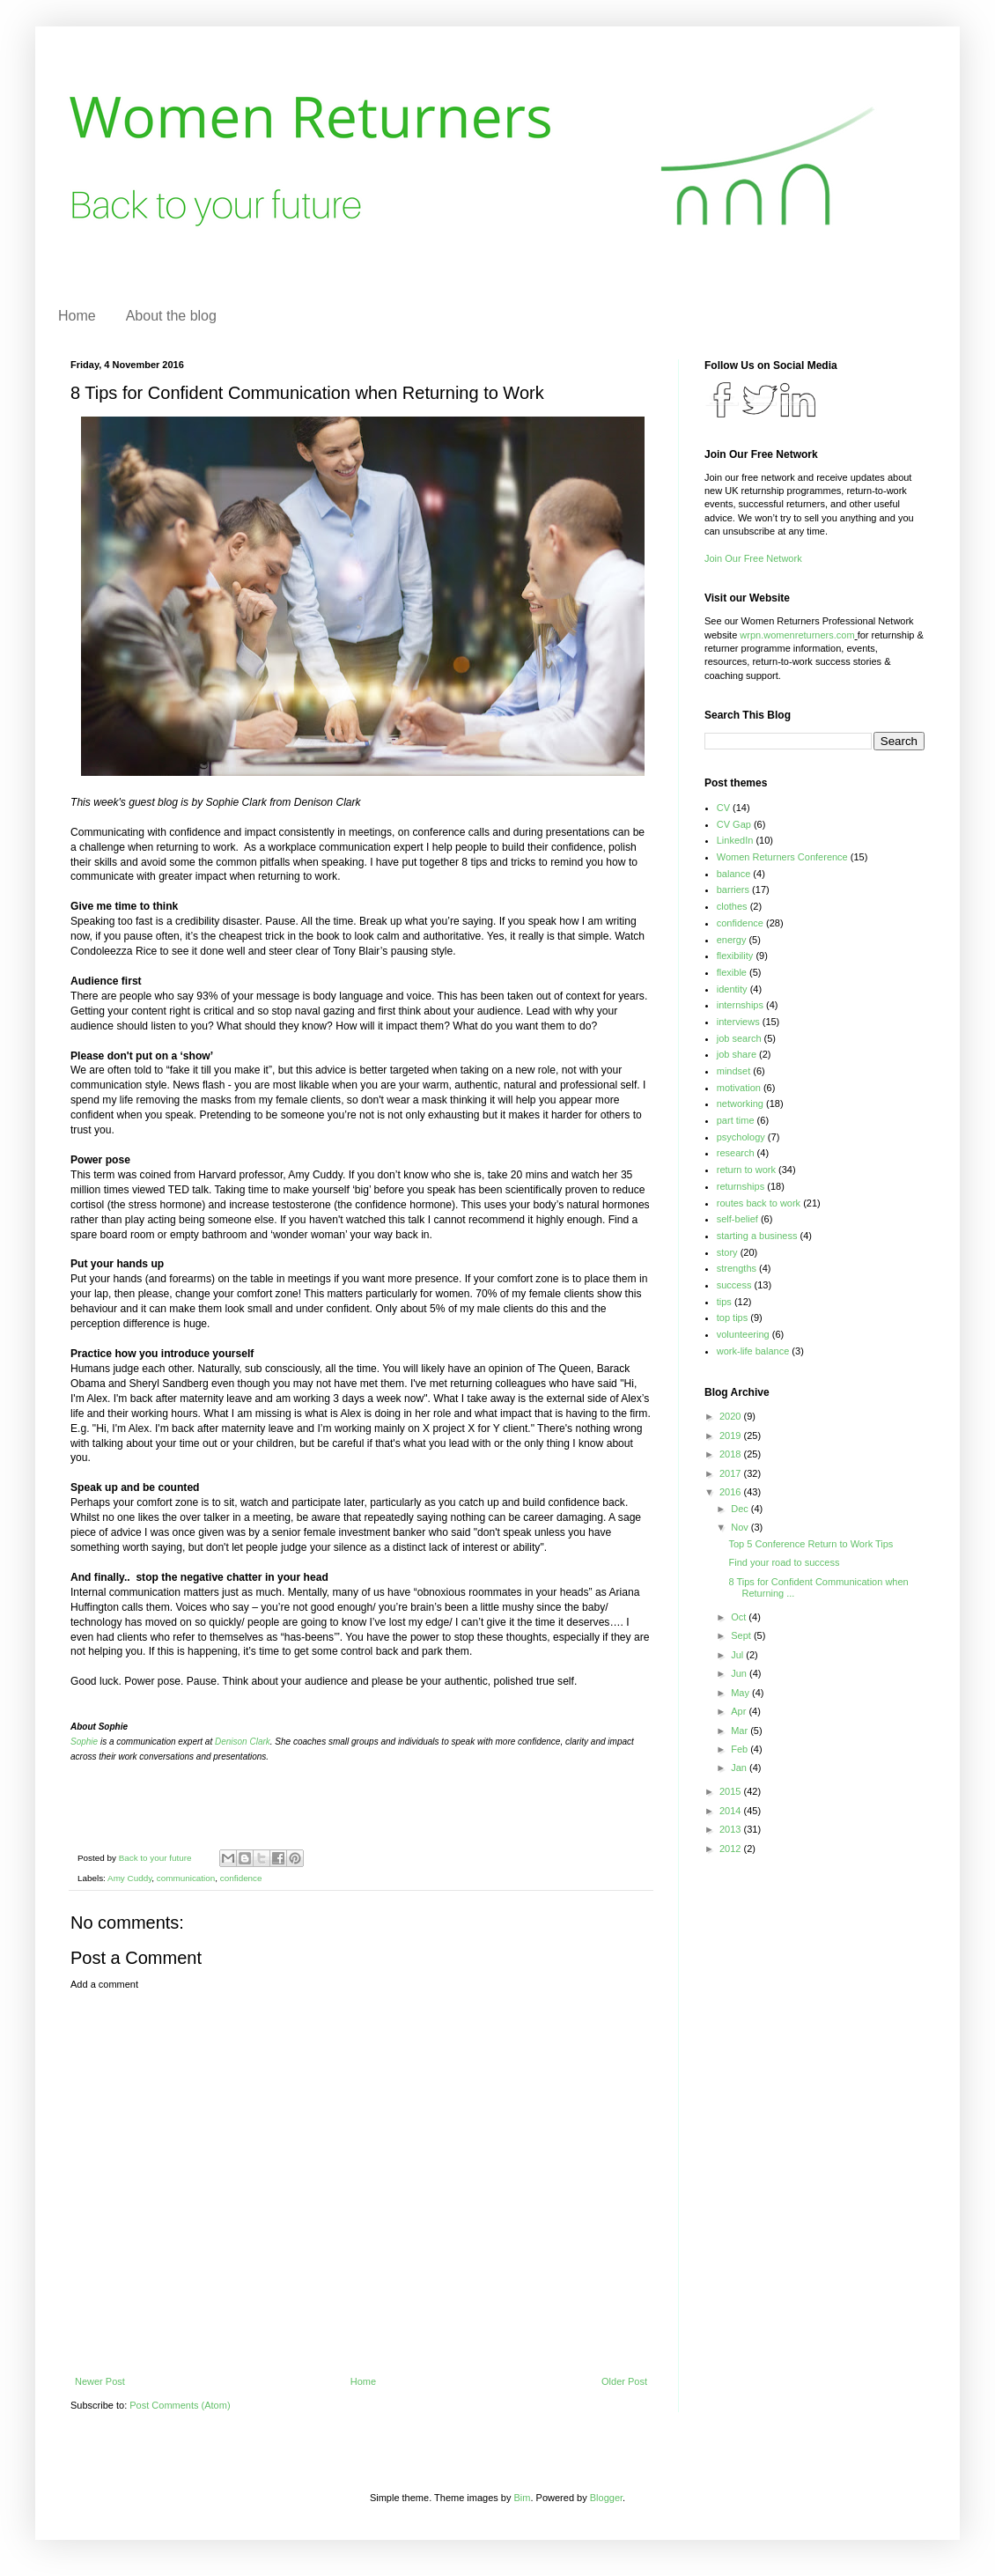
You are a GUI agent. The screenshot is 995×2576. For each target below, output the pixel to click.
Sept (742, 1635)
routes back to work (758, 1203)
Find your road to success (783, 1562)
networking (740, 1103)
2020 (731, 1416)
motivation (739, 1087)
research (736, 1153)
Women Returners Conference (782, 857)
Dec (741, 1508)
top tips (732, 1317)
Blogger (606, 2497)
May (741, 1692)
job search (739, 1038)
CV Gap (734, 824)
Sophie (84, 1741)
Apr (739, 1711)
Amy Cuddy (129, 1878)
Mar (740, 1730)
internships (740, 1005)
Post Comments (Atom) (179, 2405)
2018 (731, 1454)
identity (732, 989)
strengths (736, 1268)
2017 (731, 1473)
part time (736, 1120)
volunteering (743, 1334)
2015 (731, 1791)
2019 (731, 1435)
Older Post (624, 2381)
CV (723, 807)
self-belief (737, 1219)
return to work (746, 1169)
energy (732, 939)
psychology (741, 1137)
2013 (731, 1829)
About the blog (171, 315)
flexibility (735, 955)
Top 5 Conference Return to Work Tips (810, 1544)
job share (736, 1054)
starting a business (757, 1235)
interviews (738, 1021)
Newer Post (100, 2381)
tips (724, 1301)
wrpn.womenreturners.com (797, 635)
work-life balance (753, 1351)
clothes (732, 906)
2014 (731, 1810)
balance (734, 873)
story (727, 1252)
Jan (740, 1767)
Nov (741, 1527)
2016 (731, 1492)
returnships (740, 1186)
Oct (739, 1617)
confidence (241, 1878)
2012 (731, 1848)
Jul (738, 1655)
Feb (740, 1749)
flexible (732, 972)
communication (186, 1878)
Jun (740, 1673)
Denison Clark (242, 1741)
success (734, 1285)
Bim (522, 2497)
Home (77, 315)
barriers (733, 889)
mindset (734, 1071)
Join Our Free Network (753, 558)
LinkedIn (735, 840)
